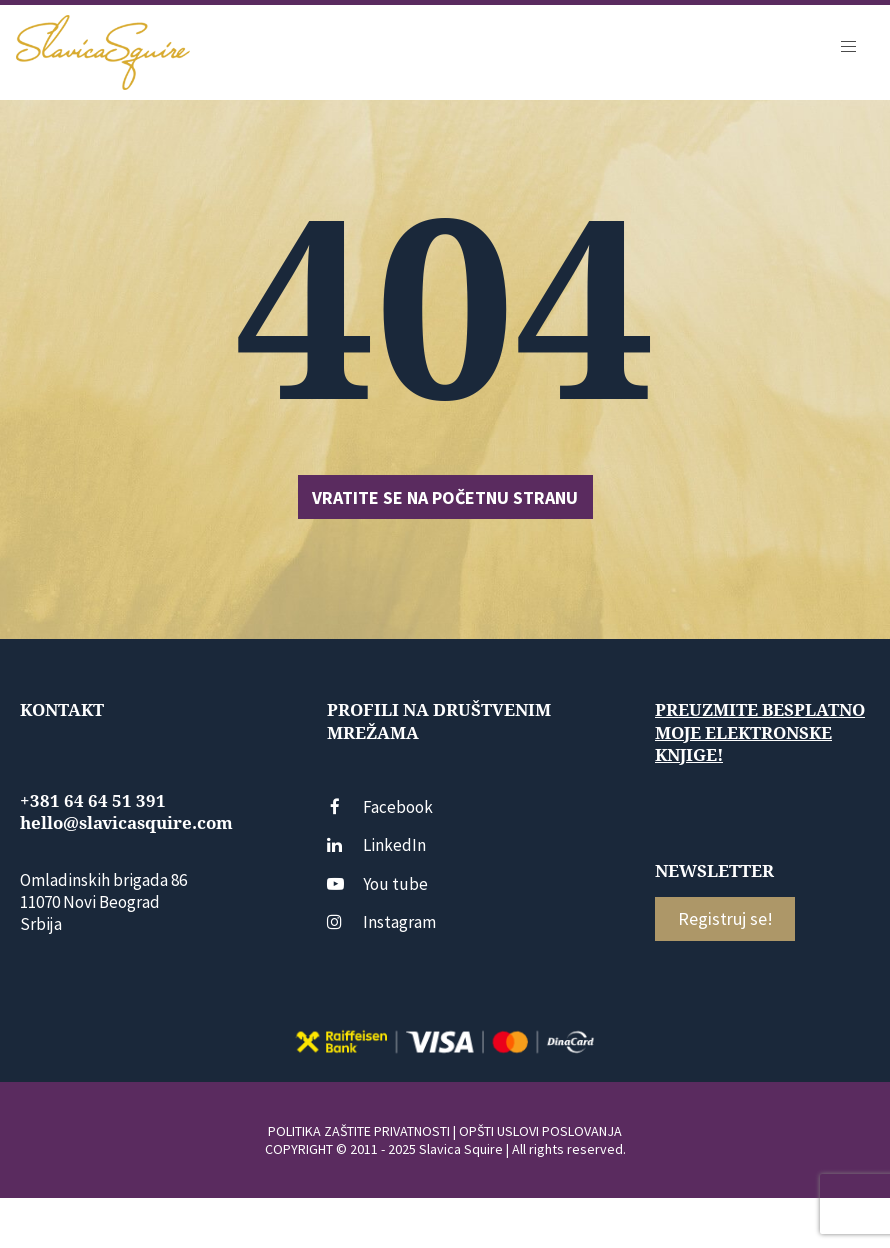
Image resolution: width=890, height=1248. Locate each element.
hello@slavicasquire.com (126, 823)
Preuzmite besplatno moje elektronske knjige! (760, 732)
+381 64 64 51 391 (93, 801)
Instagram (381, 922)
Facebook (380, 807)
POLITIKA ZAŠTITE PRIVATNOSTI (359, 1131)
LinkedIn (376, 845)
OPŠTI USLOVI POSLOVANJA (540, 1131)
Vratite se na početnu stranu (445, 497)
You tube (377, 884)
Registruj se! (725, 918)
